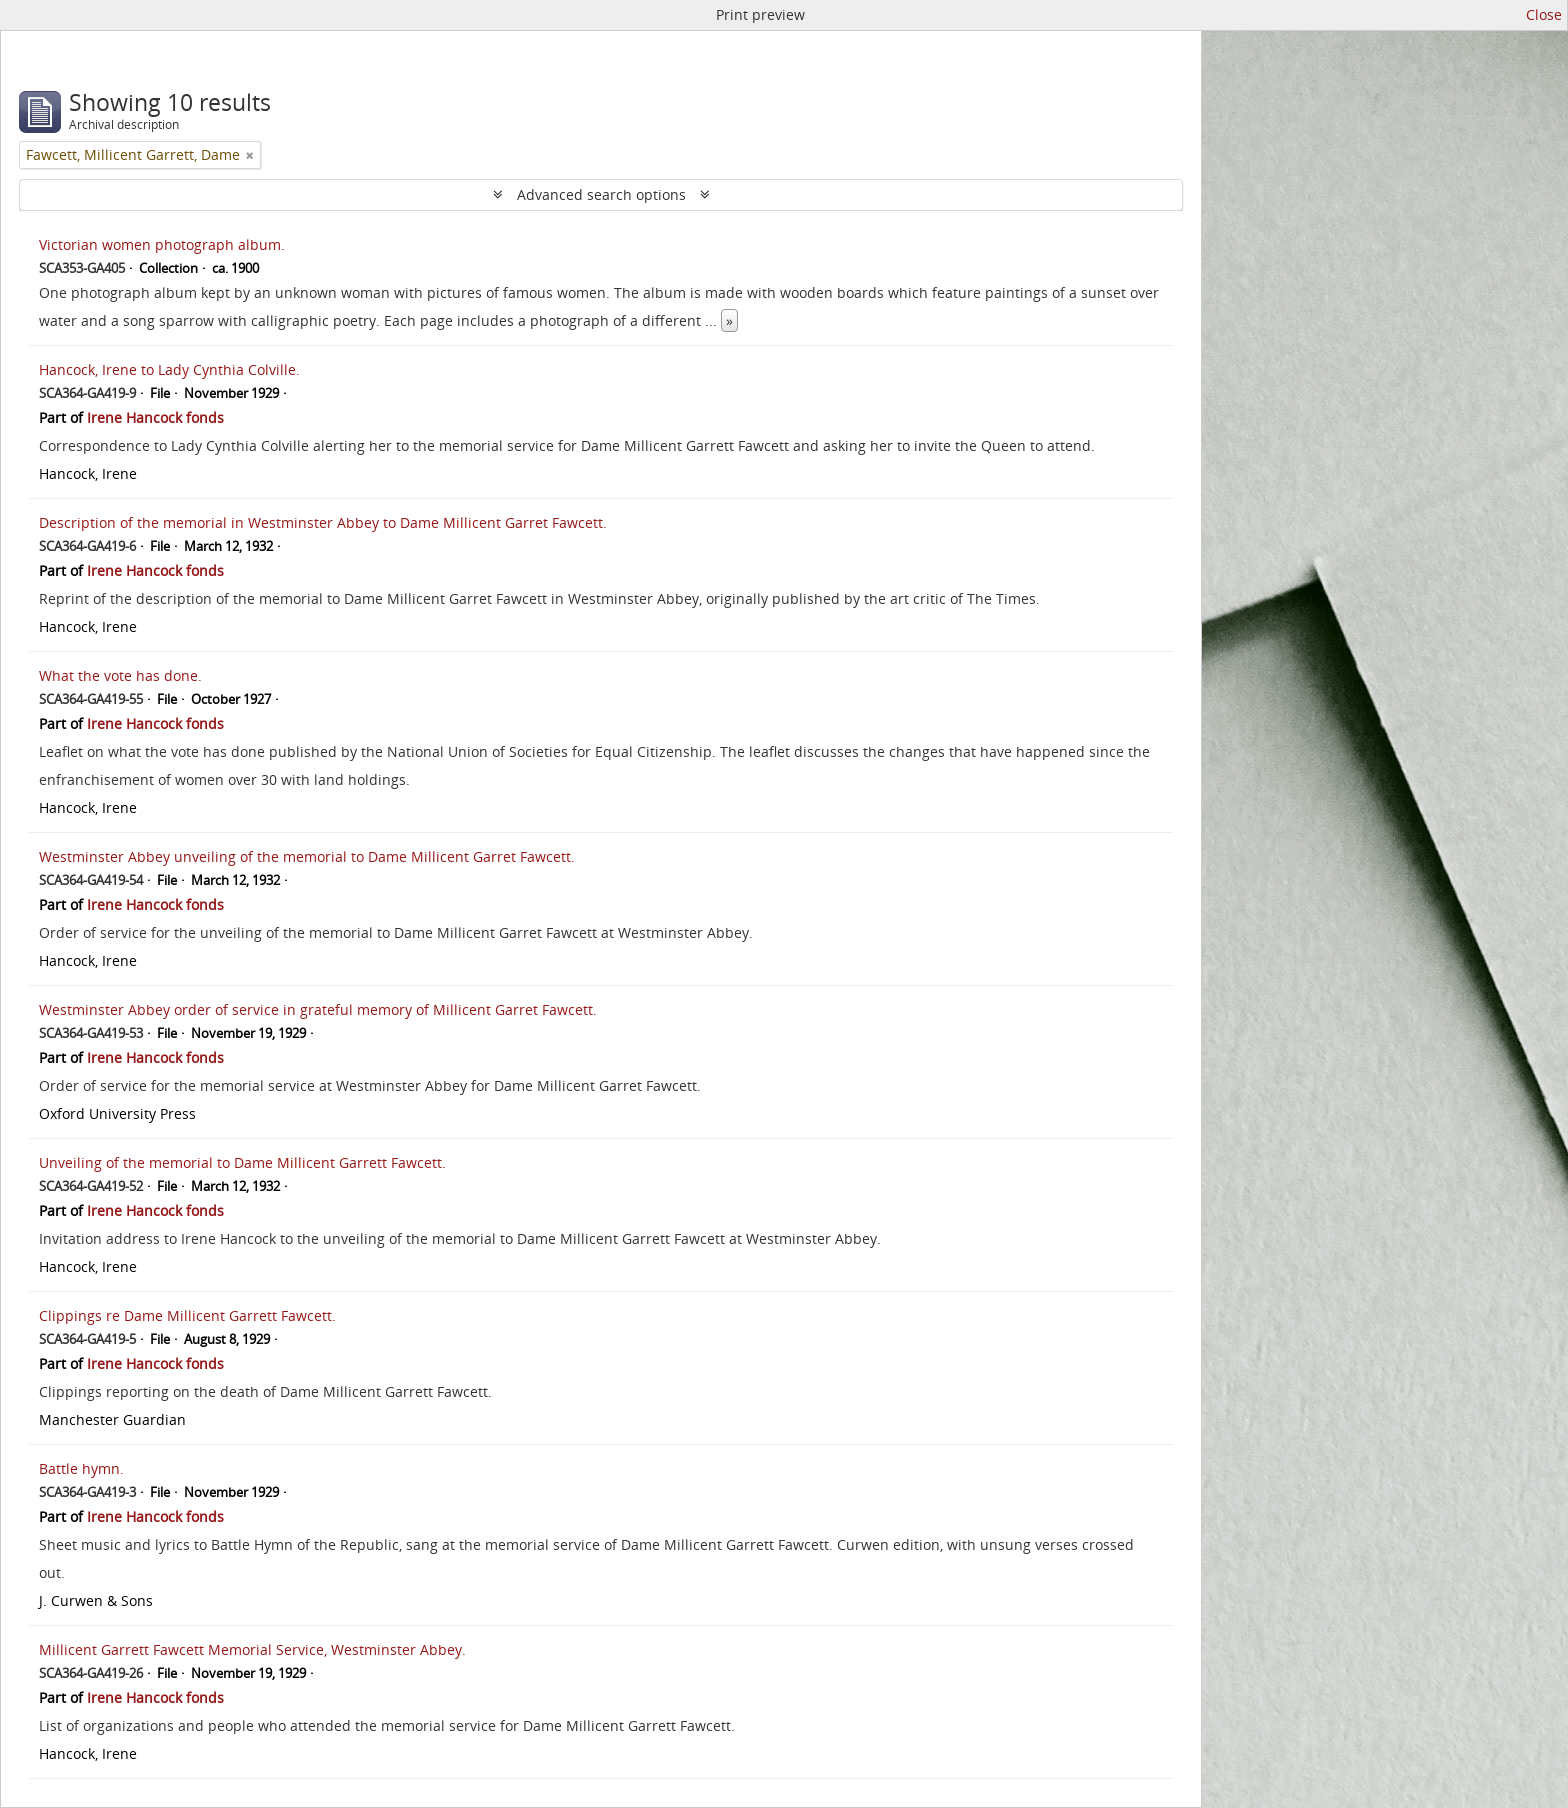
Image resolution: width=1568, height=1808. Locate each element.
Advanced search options (601, 194)
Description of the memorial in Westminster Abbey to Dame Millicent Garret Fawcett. (323, 522)
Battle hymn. (81, 1468)
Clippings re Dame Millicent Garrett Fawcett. (187, 1315)
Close (1544, 14)
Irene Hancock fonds (155, 417)
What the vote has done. (120, 675)
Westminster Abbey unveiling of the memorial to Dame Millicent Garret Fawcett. (307, 856)
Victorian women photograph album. (162, 244)
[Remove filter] (250, 155)
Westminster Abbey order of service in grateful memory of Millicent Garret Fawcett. (318, 1009)
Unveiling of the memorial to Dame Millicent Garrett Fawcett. (242, 1162)
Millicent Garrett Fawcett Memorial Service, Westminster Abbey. (252, 1649)
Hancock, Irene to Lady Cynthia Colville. (169, 369)
